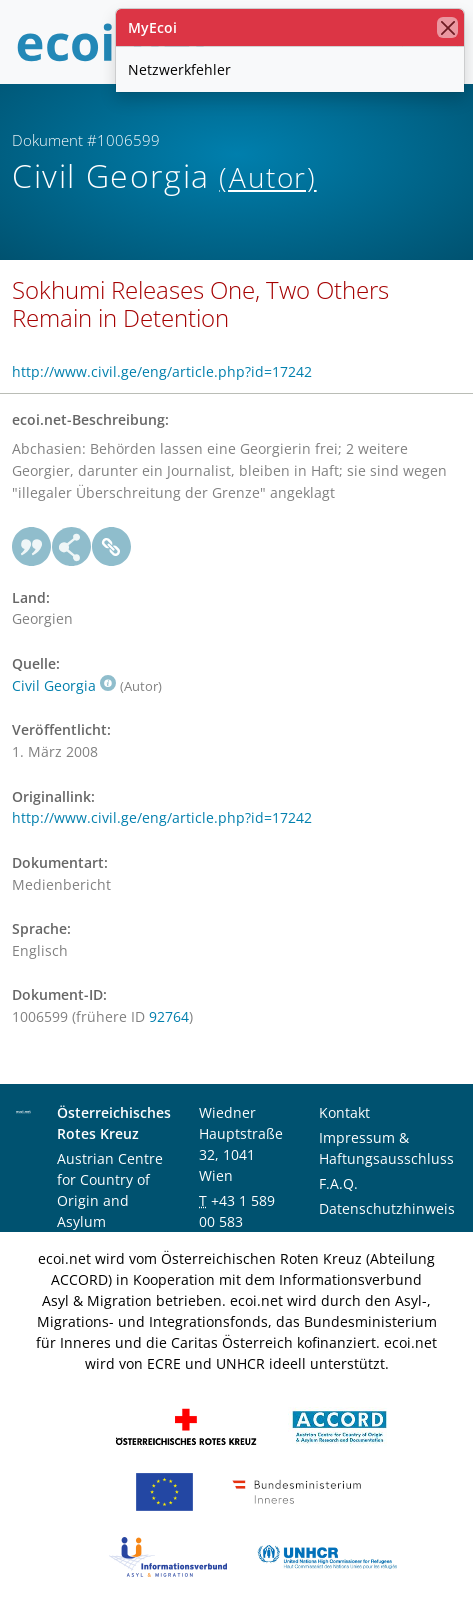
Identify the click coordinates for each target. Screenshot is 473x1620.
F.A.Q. (338, 1183)
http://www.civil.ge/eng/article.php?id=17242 (162, 371)
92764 (169, 1016)
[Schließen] (447, 27)
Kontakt (344, 1112)
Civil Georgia (64, 685)
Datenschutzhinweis (387, 1208)
